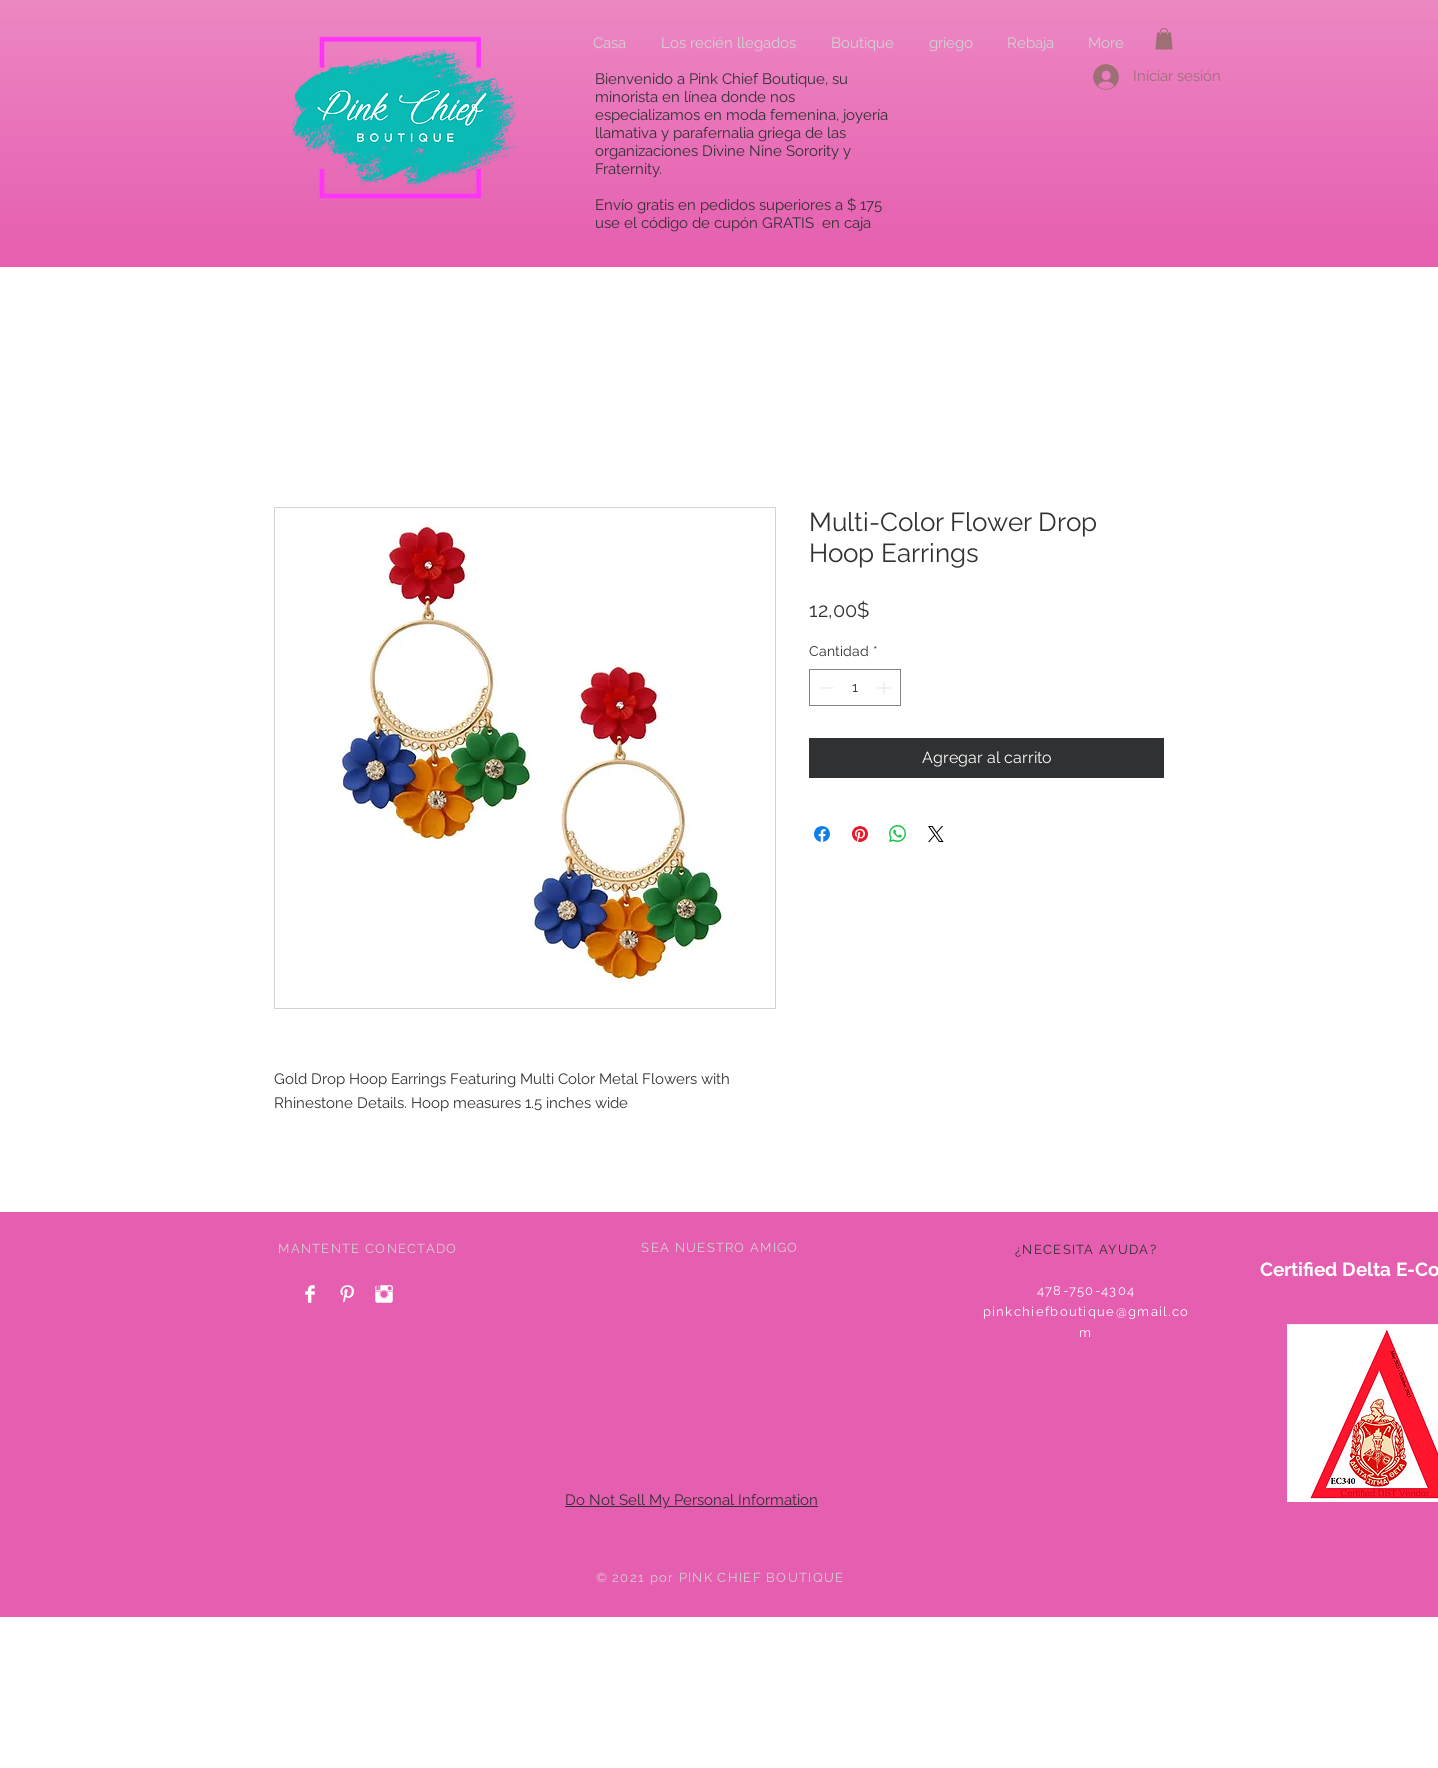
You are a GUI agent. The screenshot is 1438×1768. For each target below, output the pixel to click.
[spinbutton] (855, 687)
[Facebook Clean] (310, 1294)
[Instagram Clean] (384, 1294)
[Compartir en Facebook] (822, 834)
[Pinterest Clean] (347, 1294)
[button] (1164, 39)
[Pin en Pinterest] (860, 834)
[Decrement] (824, 687)
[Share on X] (936, 834)
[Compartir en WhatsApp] (898, 834)
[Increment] (885, 687)
